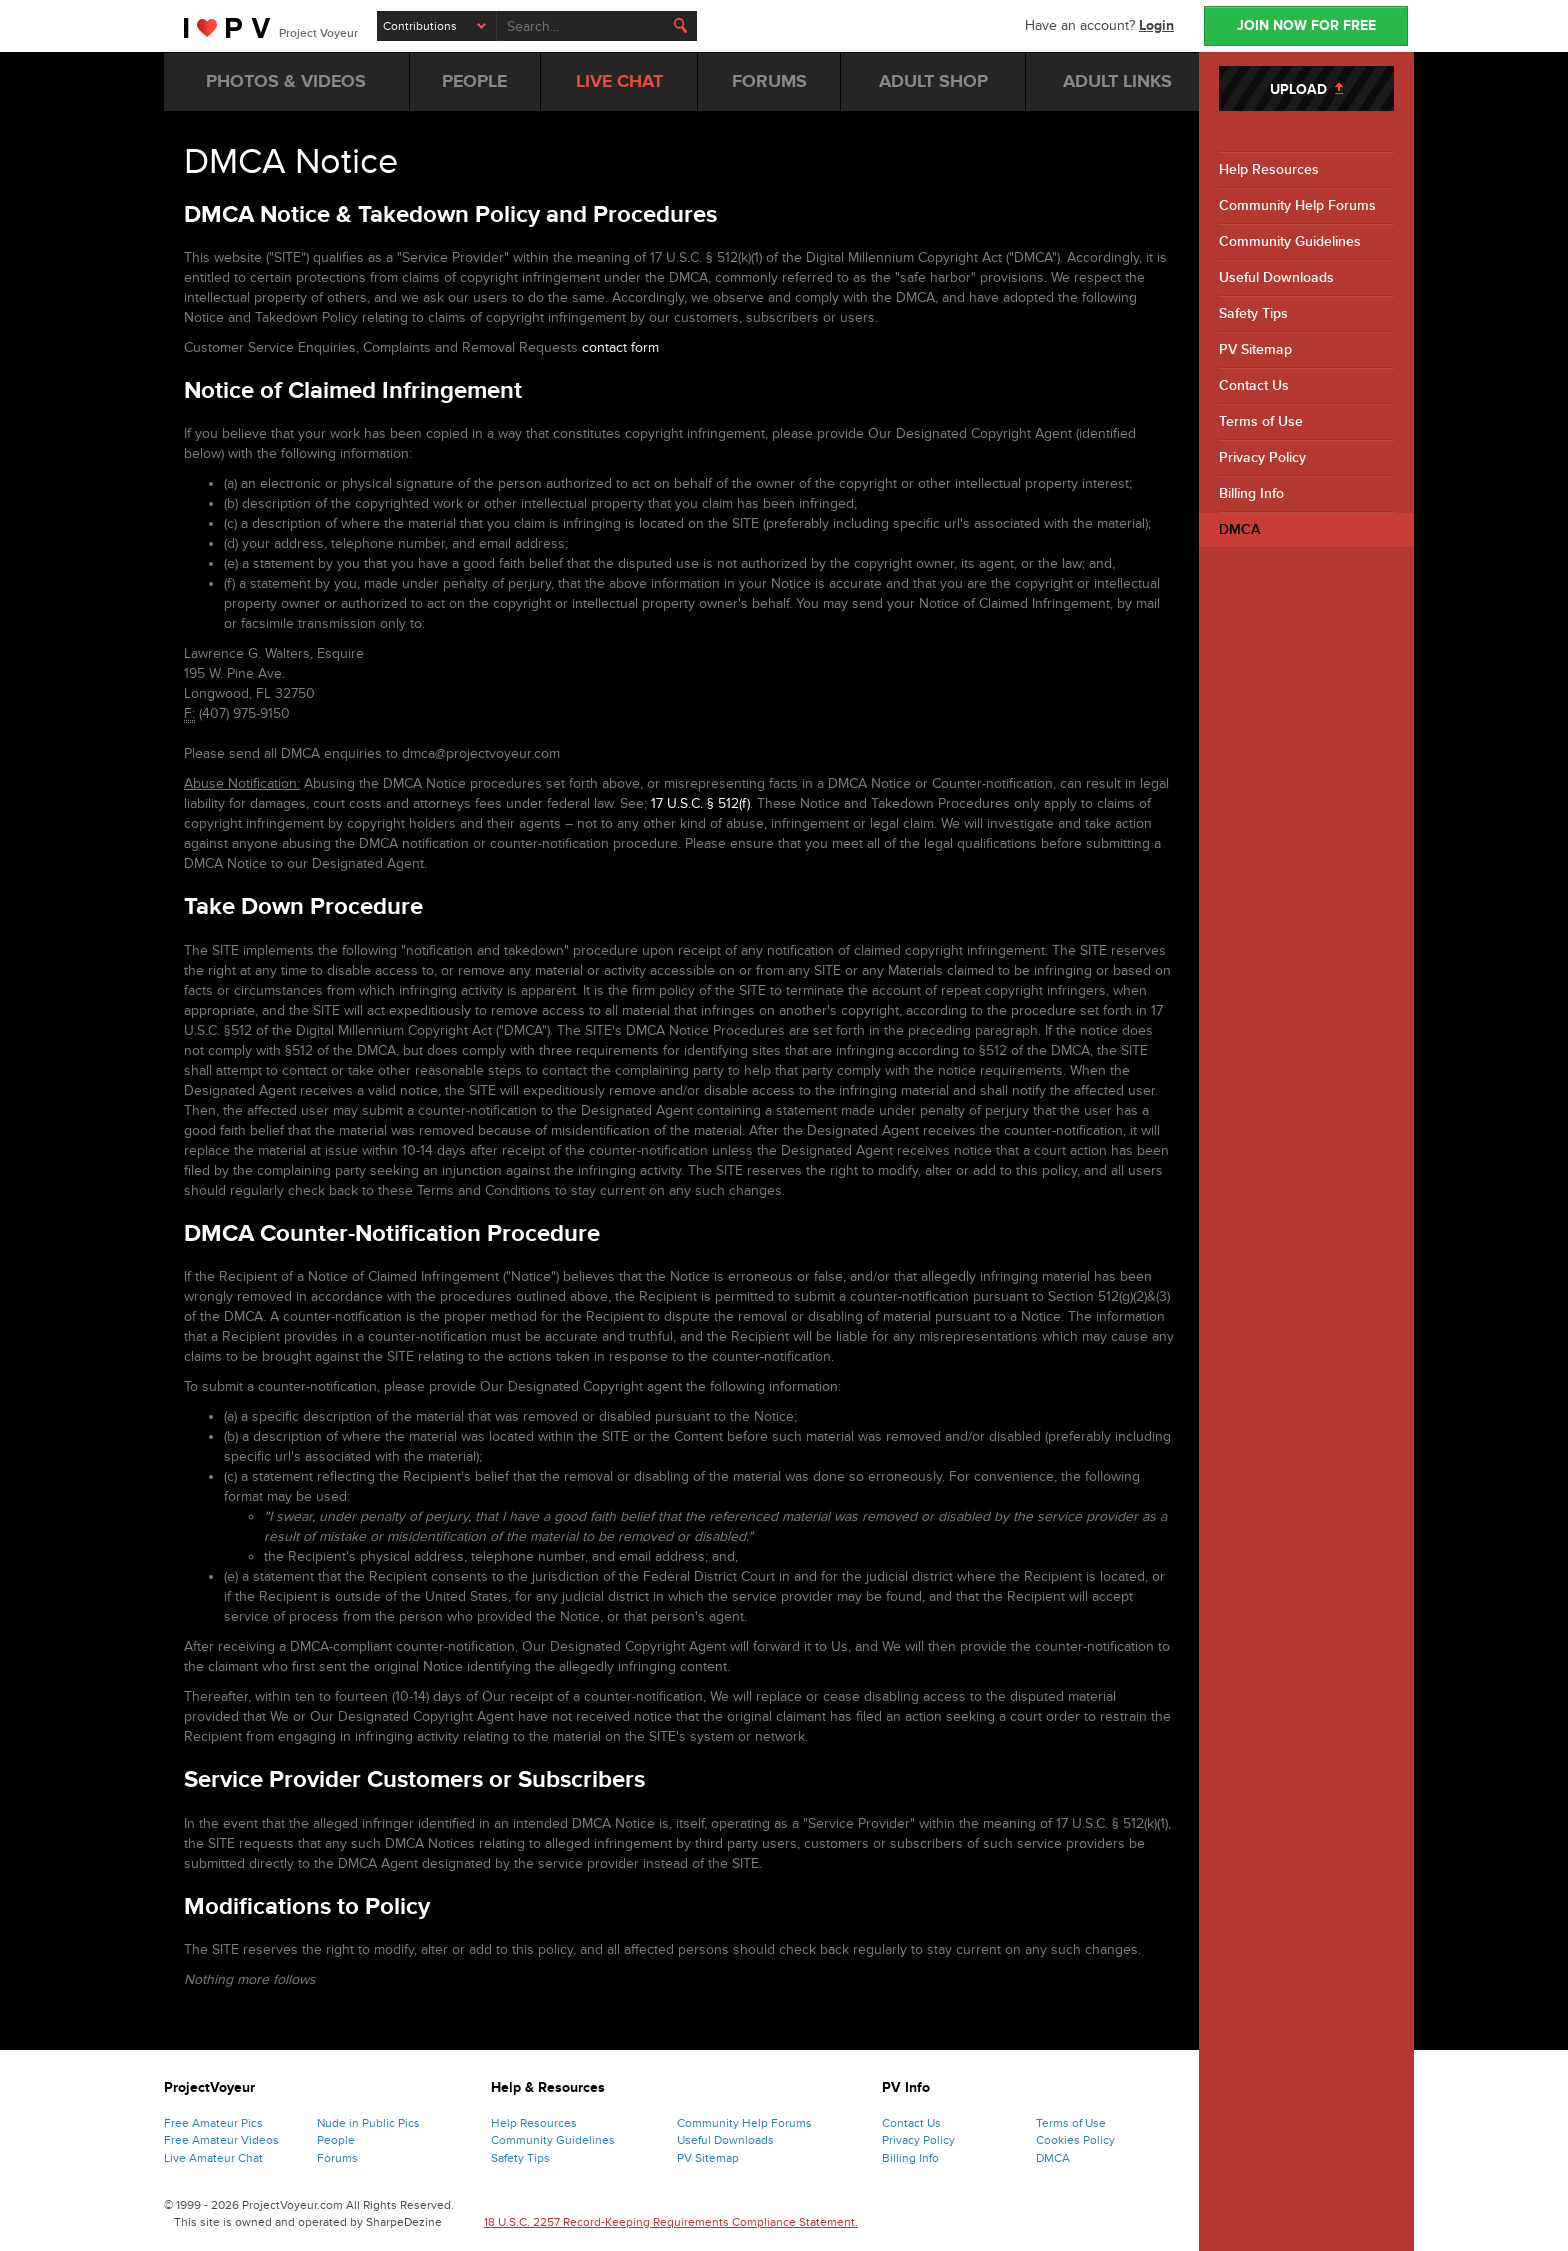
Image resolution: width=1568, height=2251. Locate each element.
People (336, 2140)
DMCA (1239, 529)
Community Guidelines (1290, 241)
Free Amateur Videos (221, 2140)
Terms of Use (1261, 421)
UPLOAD (1306, 89)
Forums (337, 2158)
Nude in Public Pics (368, 2123)
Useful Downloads (1276, 277)
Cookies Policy (1075, 2140)
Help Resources (1269, 169)
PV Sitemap (1255, 349)
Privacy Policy (1262, 457)
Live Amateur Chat (213, 2158)
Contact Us (1254, 385)
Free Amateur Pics (213, 2123)
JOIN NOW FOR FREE (1306, 25)
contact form (620, 347)
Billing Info (1251, 493)
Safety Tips (1253, 313)
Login (1156, 25)
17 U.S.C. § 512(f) (700, 803)
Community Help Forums (1297, 205)
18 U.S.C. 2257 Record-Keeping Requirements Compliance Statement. (671, 2222)
